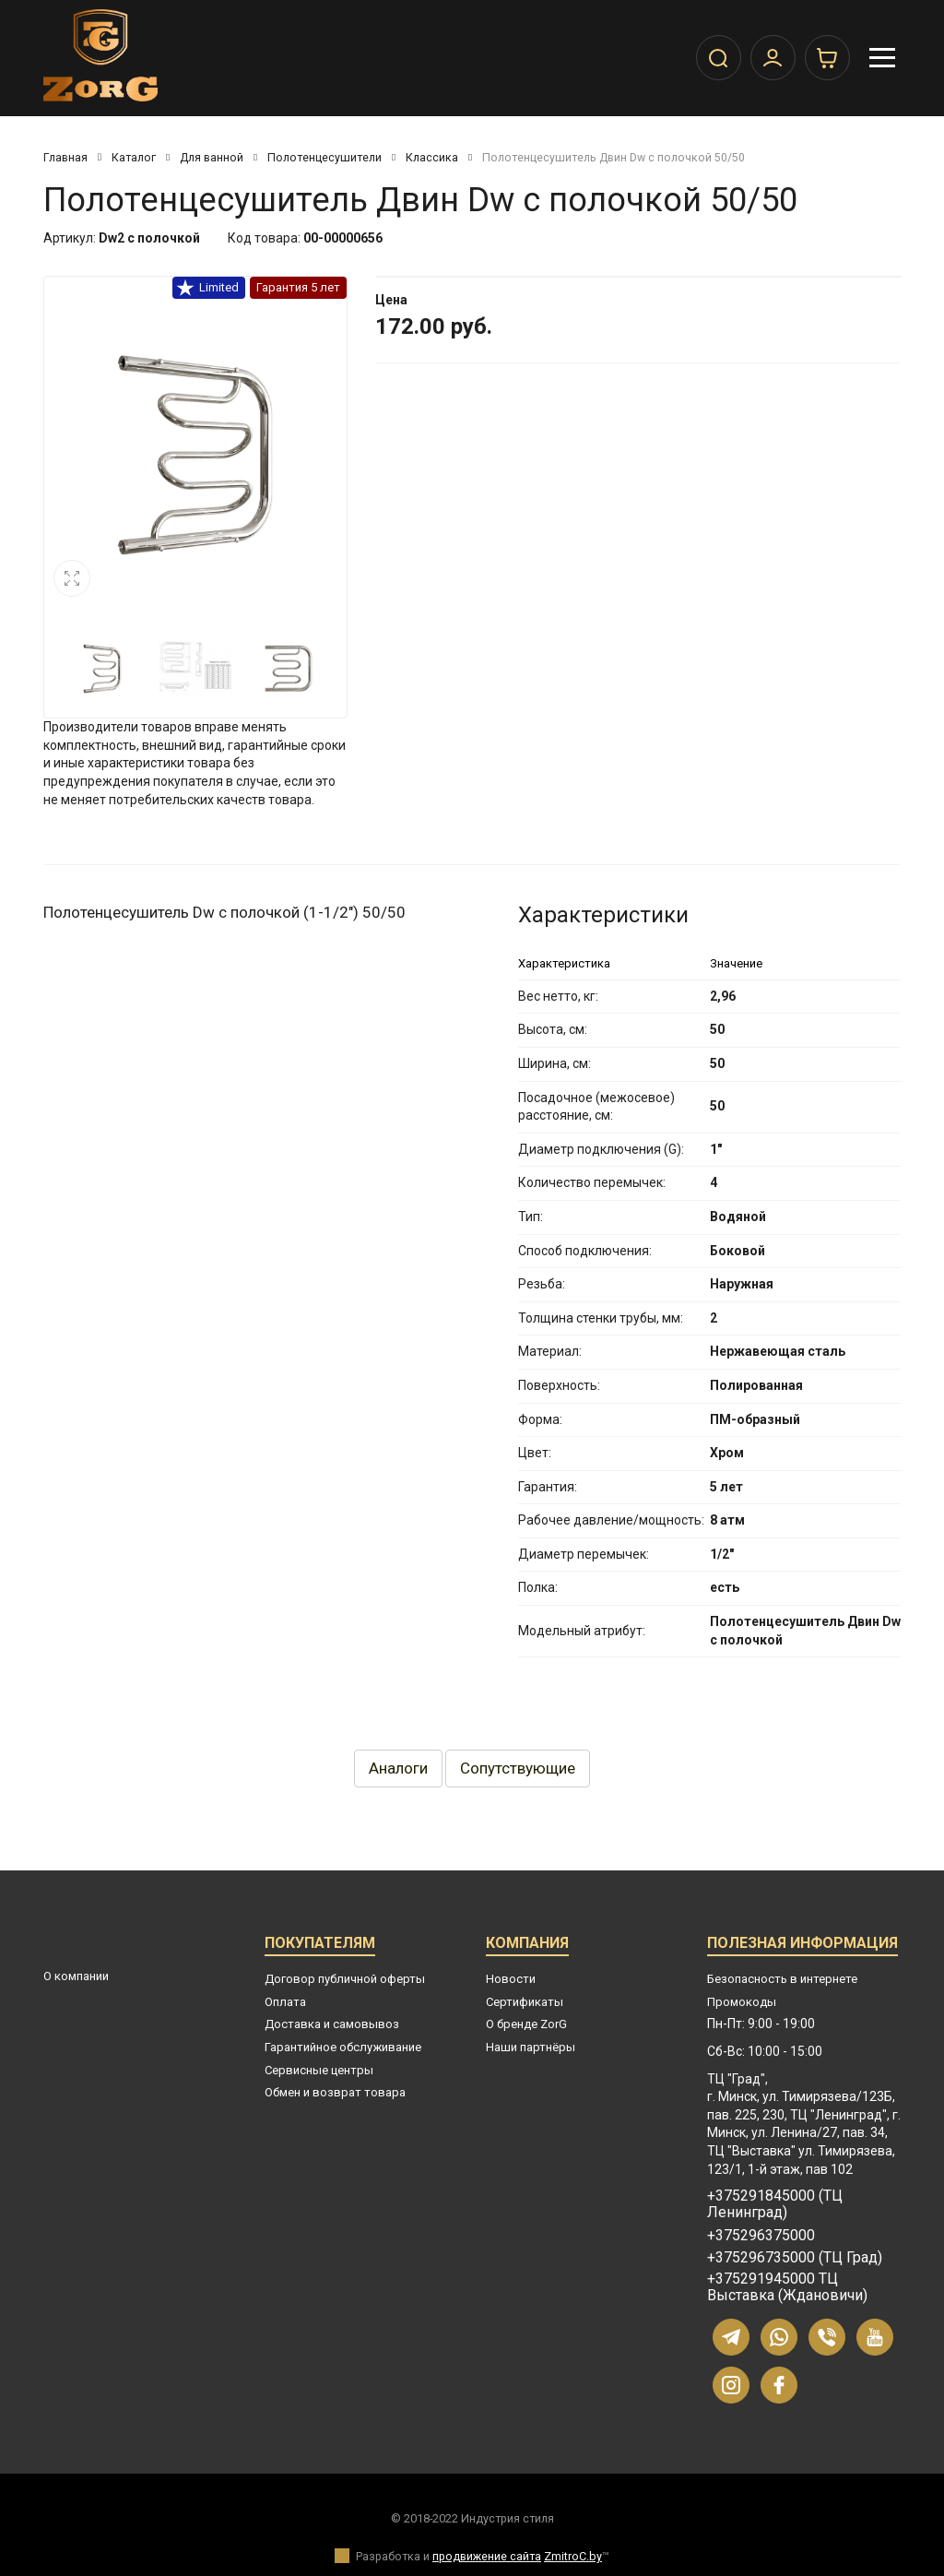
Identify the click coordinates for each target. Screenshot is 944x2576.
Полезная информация (802, 1945)
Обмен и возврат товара (335, 2092)
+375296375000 (761, 2235)
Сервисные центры (319, 2070)
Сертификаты (524, 2002)
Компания (527, 1945)
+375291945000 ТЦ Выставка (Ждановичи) (787, 2287)
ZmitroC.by (573, 2556)
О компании (76, 1976)
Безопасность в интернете (782, 1979)
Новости (511, 1979)
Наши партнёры (530, 2047)
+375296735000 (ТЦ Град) (794, 2258)
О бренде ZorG (526, 2024)
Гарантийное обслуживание (343, 2047)
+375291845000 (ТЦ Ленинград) (775, 2204)
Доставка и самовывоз (332, 2024)
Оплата (285, 2002)
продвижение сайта (486, 2556)
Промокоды (741, 2002)
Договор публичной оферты (345, 1979)
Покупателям (320, 1945)
